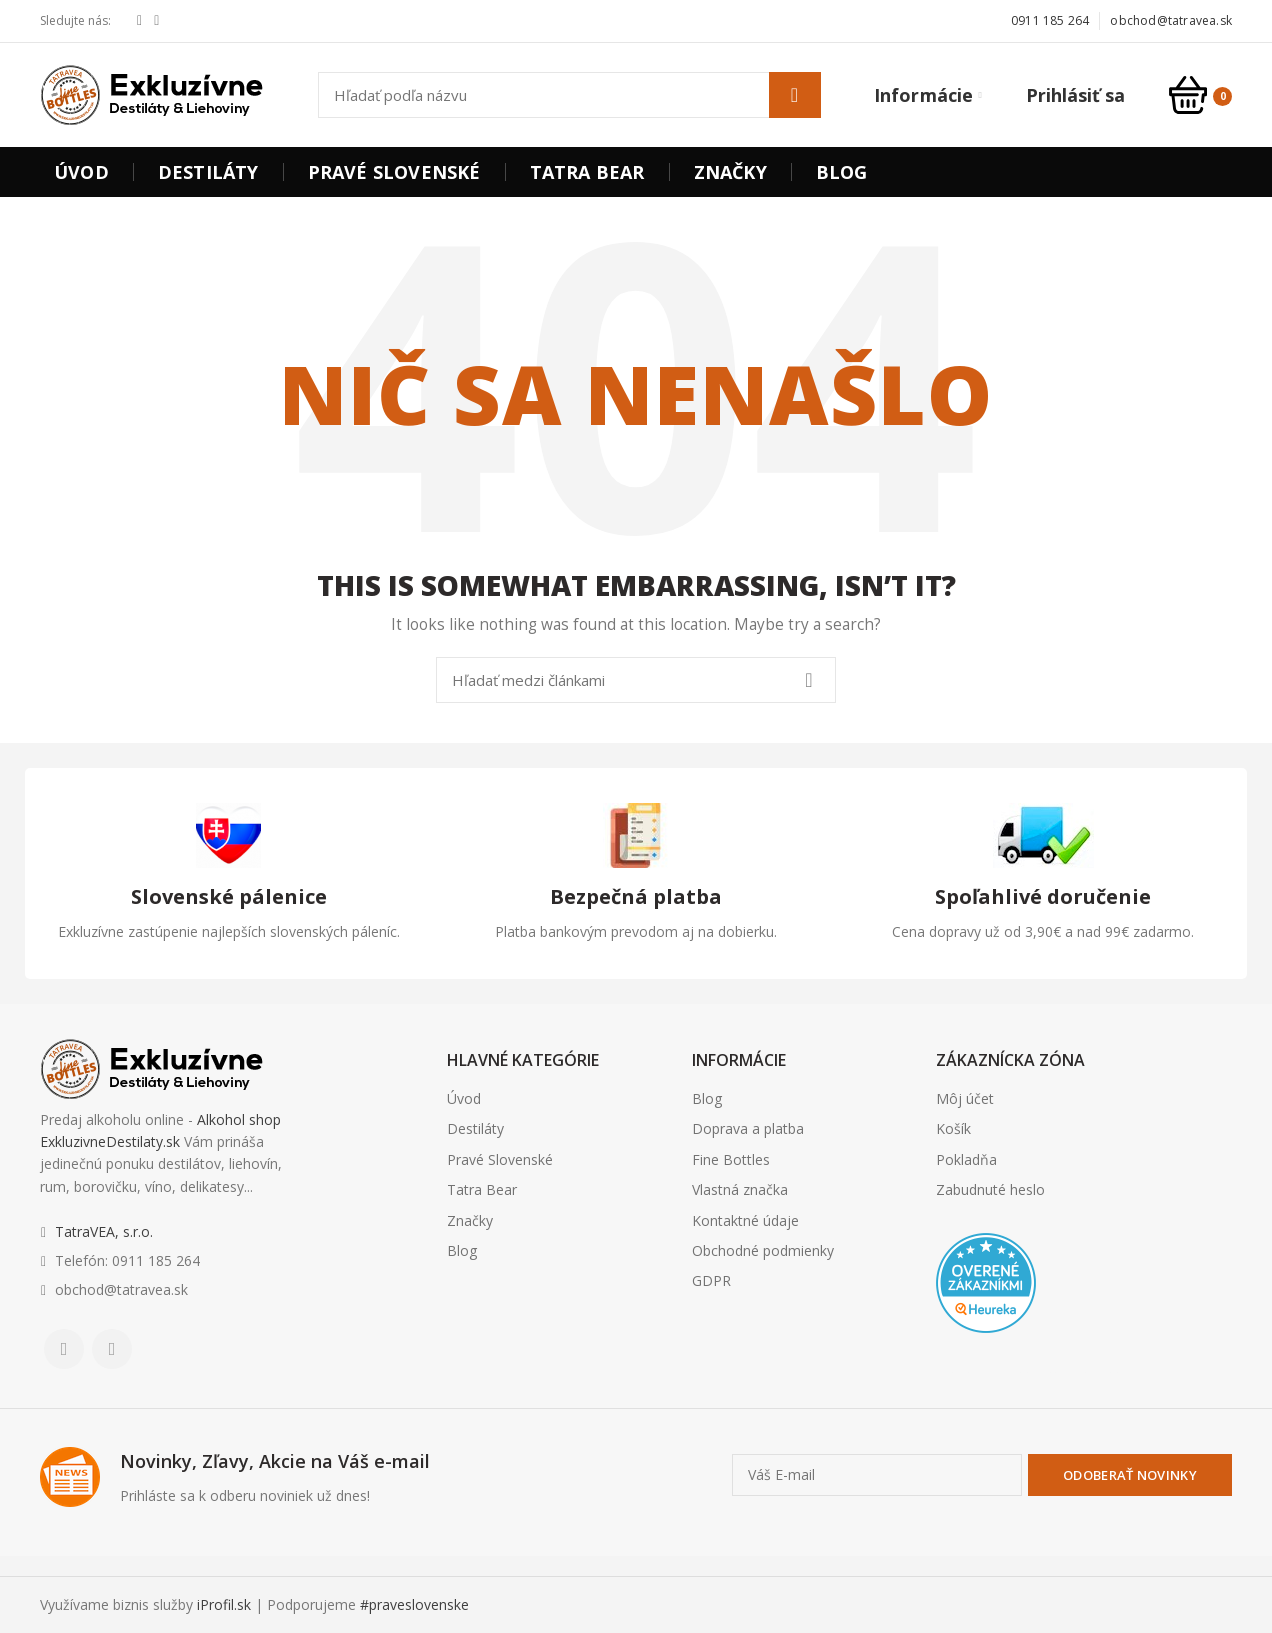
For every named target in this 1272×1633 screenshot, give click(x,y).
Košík (953, 1128)
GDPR (711, 1280)
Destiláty (475, 1128)
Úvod (464, 1098)
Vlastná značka (740, 1189)
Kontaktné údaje (745, 1220)
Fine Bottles (731, 1159)
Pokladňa (966, 1159)
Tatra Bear (482, 1189)
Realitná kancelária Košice (949, 1372)
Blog (462, 1250)
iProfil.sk (224, 1604)
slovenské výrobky (1081, 1372)
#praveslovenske (414, 1604)
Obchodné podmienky (763, 1250)
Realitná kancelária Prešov (1047, 1372)
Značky (470, 1220)
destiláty (1064, 1372)
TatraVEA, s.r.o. (104, 1231)
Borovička (970, 1372)
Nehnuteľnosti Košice (989, 1372)
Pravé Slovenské (500, 1159)
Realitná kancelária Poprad (1017, 1372)
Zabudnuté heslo (990, 1189)
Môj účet (965, 1098)
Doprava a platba (748, 1128)
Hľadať (795, 95)
